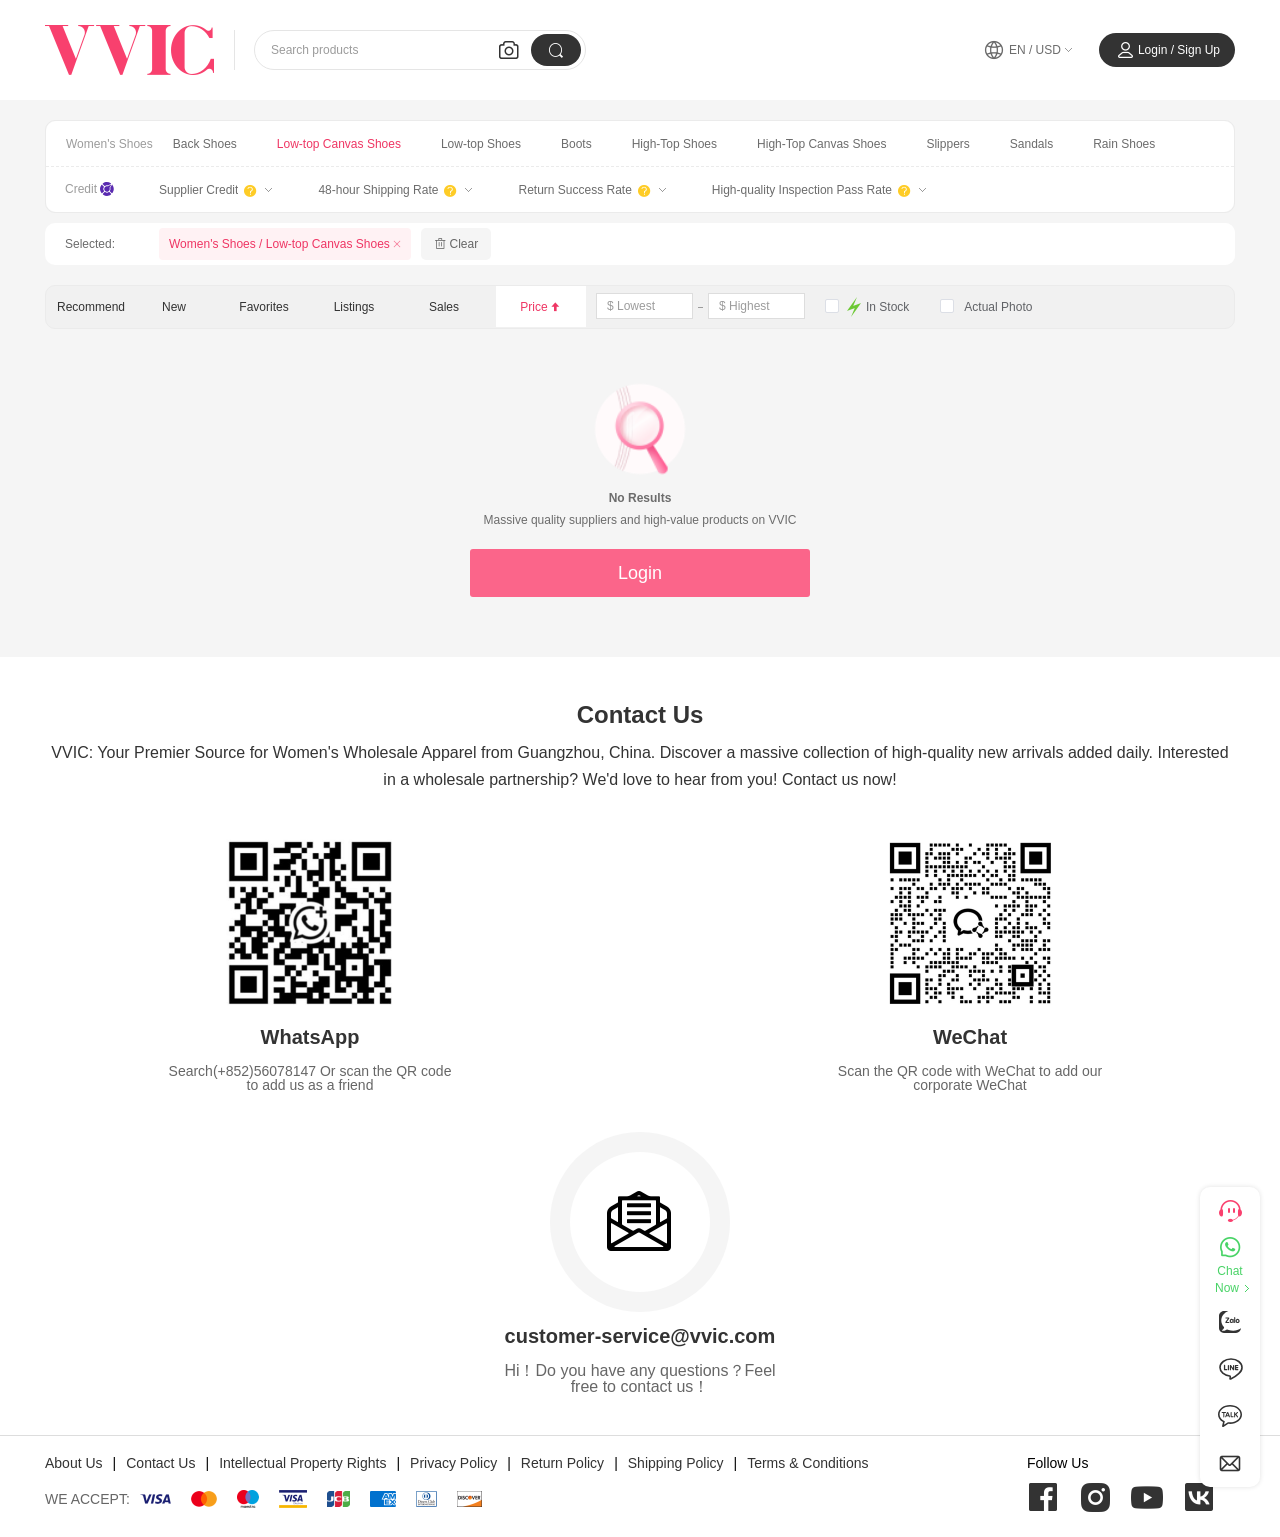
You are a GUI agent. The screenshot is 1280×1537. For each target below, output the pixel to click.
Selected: (90, 244)
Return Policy (562, 1463)
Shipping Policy (676, 1463)
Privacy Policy (453, 1463)
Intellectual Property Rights (302, 1463)
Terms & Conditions (807, 1463)
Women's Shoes (109, 144)
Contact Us (160, 1463)
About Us (74, 1463)
